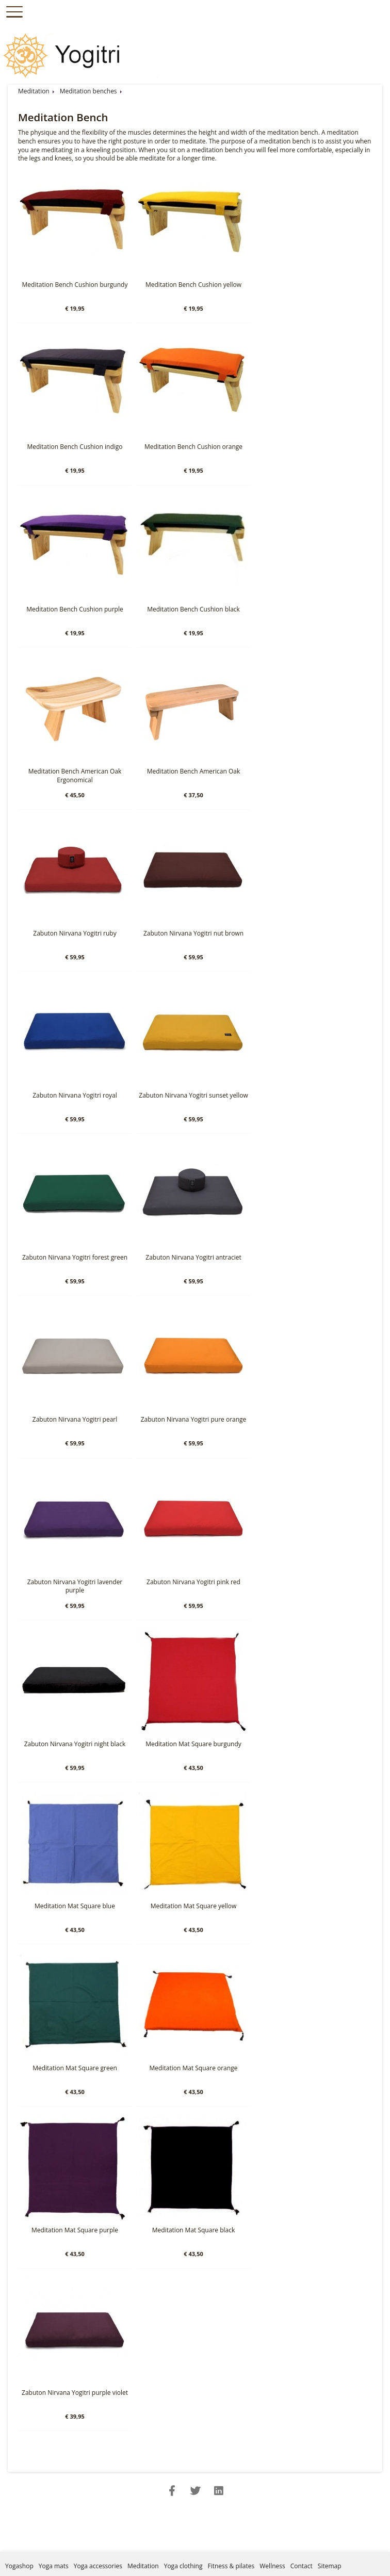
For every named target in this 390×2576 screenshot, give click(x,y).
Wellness (272, 2566)
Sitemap (330, 2566)
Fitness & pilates (230, 2566)
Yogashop (19, 2566)
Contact (301, 2566)
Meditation (34, 91)
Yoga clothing (183, 2566)
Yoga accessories (98, 2566)
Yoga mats (54, 2566)
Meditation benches (88, 91)
